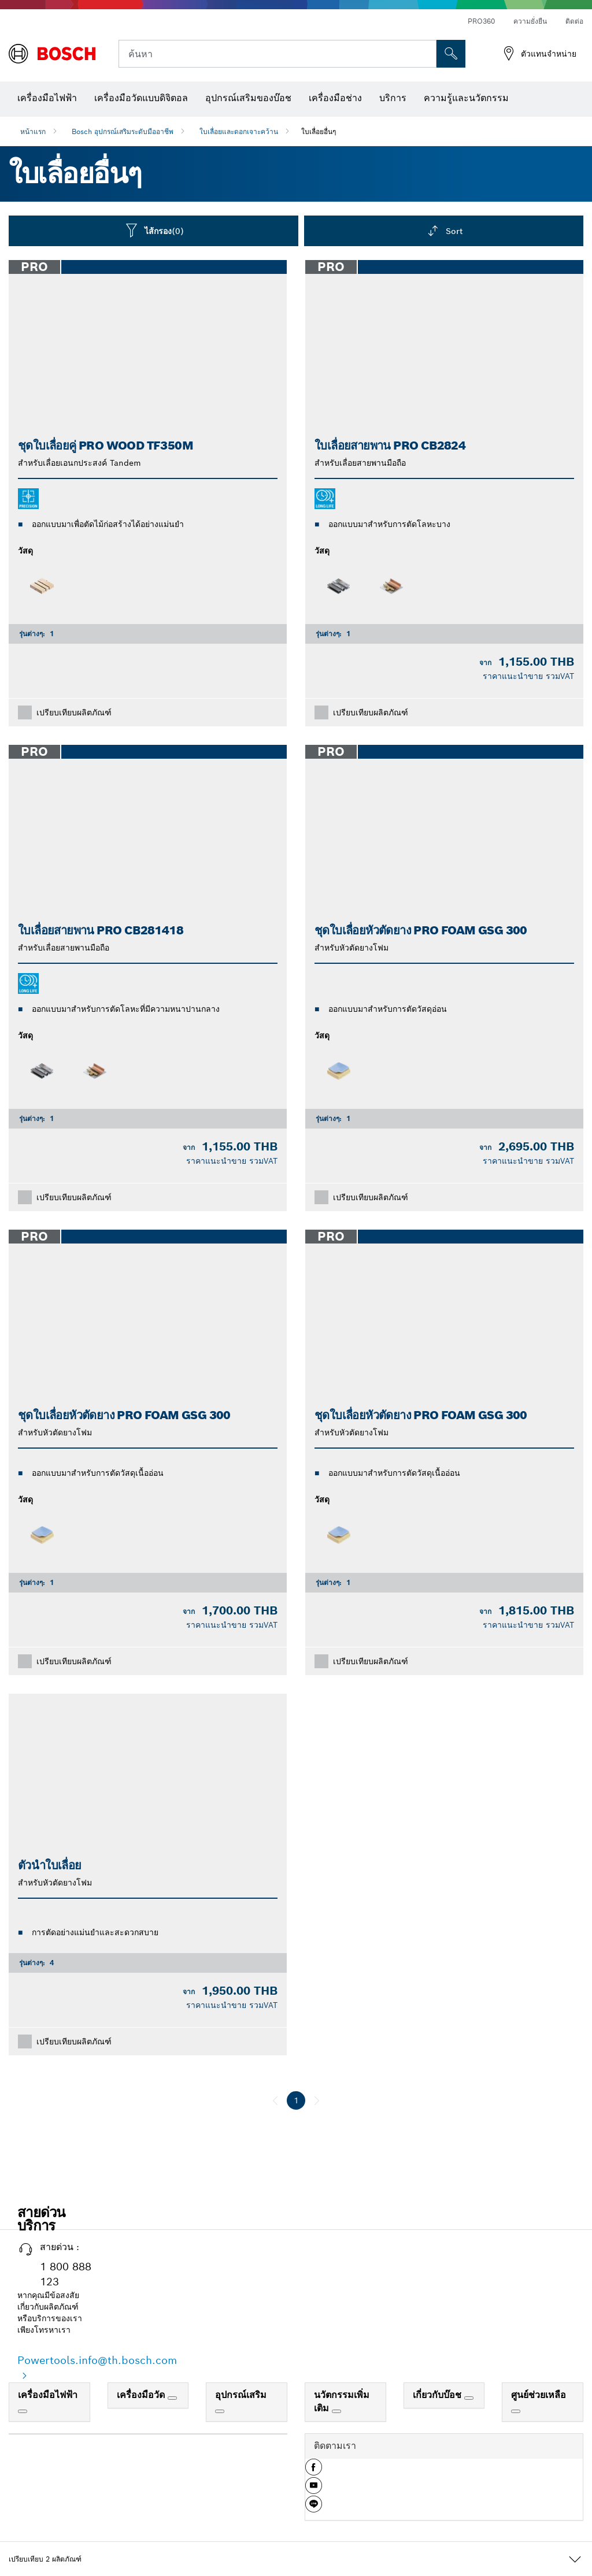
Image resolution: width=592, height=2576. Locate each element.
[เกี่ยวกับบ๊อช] (468, 2398)
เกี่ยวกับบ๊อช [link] (438, 2395)
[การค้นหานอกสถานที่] (450, 54)
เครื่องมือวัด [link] (142, 2395)
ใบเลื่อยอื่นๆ (318, 131)
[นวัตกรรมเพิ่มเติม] (336, 2411)
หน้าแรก (33, 131)
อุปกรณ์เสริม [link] (241, 2395)
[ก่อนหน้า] (275, 2100)
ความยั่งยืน (530, 21)
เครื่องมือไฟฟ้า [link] (47, 2395)
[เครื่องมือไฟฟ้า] (22, 2411)
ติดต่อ (574, 21)
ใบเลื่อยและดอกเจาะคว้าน (238, 131)
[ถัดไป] (317, 2100)
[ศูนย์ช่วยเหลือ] (515, 2411)
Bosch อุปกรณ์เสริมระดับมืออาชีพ (122, 131)
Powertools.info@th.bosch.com (97, 2360)
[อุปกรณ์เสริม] (219, 2411)
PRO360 (481, 21)
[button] (313, 2471)
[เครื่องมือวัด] (172, 2398)
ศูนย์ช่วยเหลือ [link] (538, 2395)
